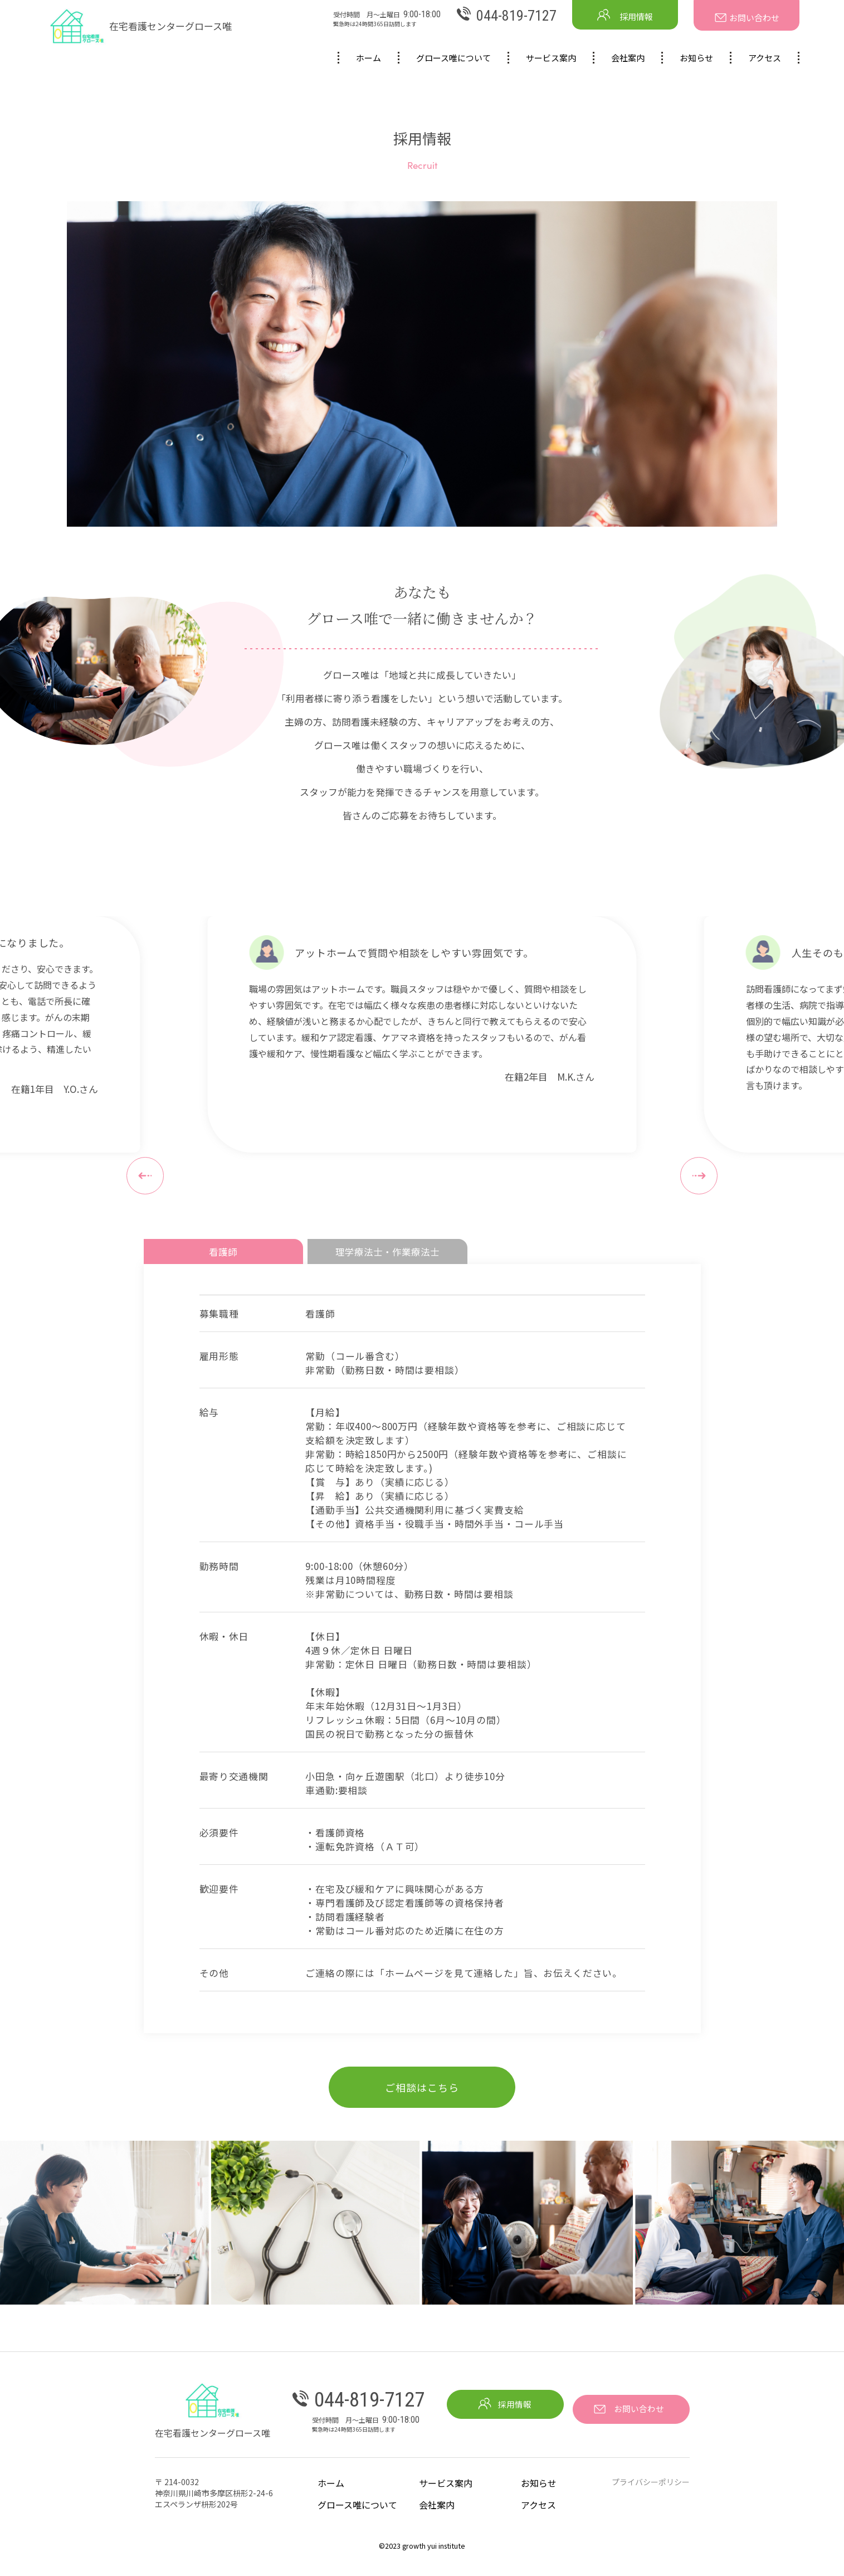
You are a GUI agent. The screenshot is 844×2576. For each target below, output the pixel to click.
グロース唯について (453, 58)
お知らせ (696, 58)
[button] (145, 1175)
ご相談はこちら (421, 2095)
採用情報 (625, 15)
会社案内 (628, 58)
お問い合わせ (746, 18)
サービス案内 (551, 58)
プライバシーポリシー (651, 2490)
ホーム (368, 58)
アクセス (764, 58)
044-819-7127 (507, 15)
